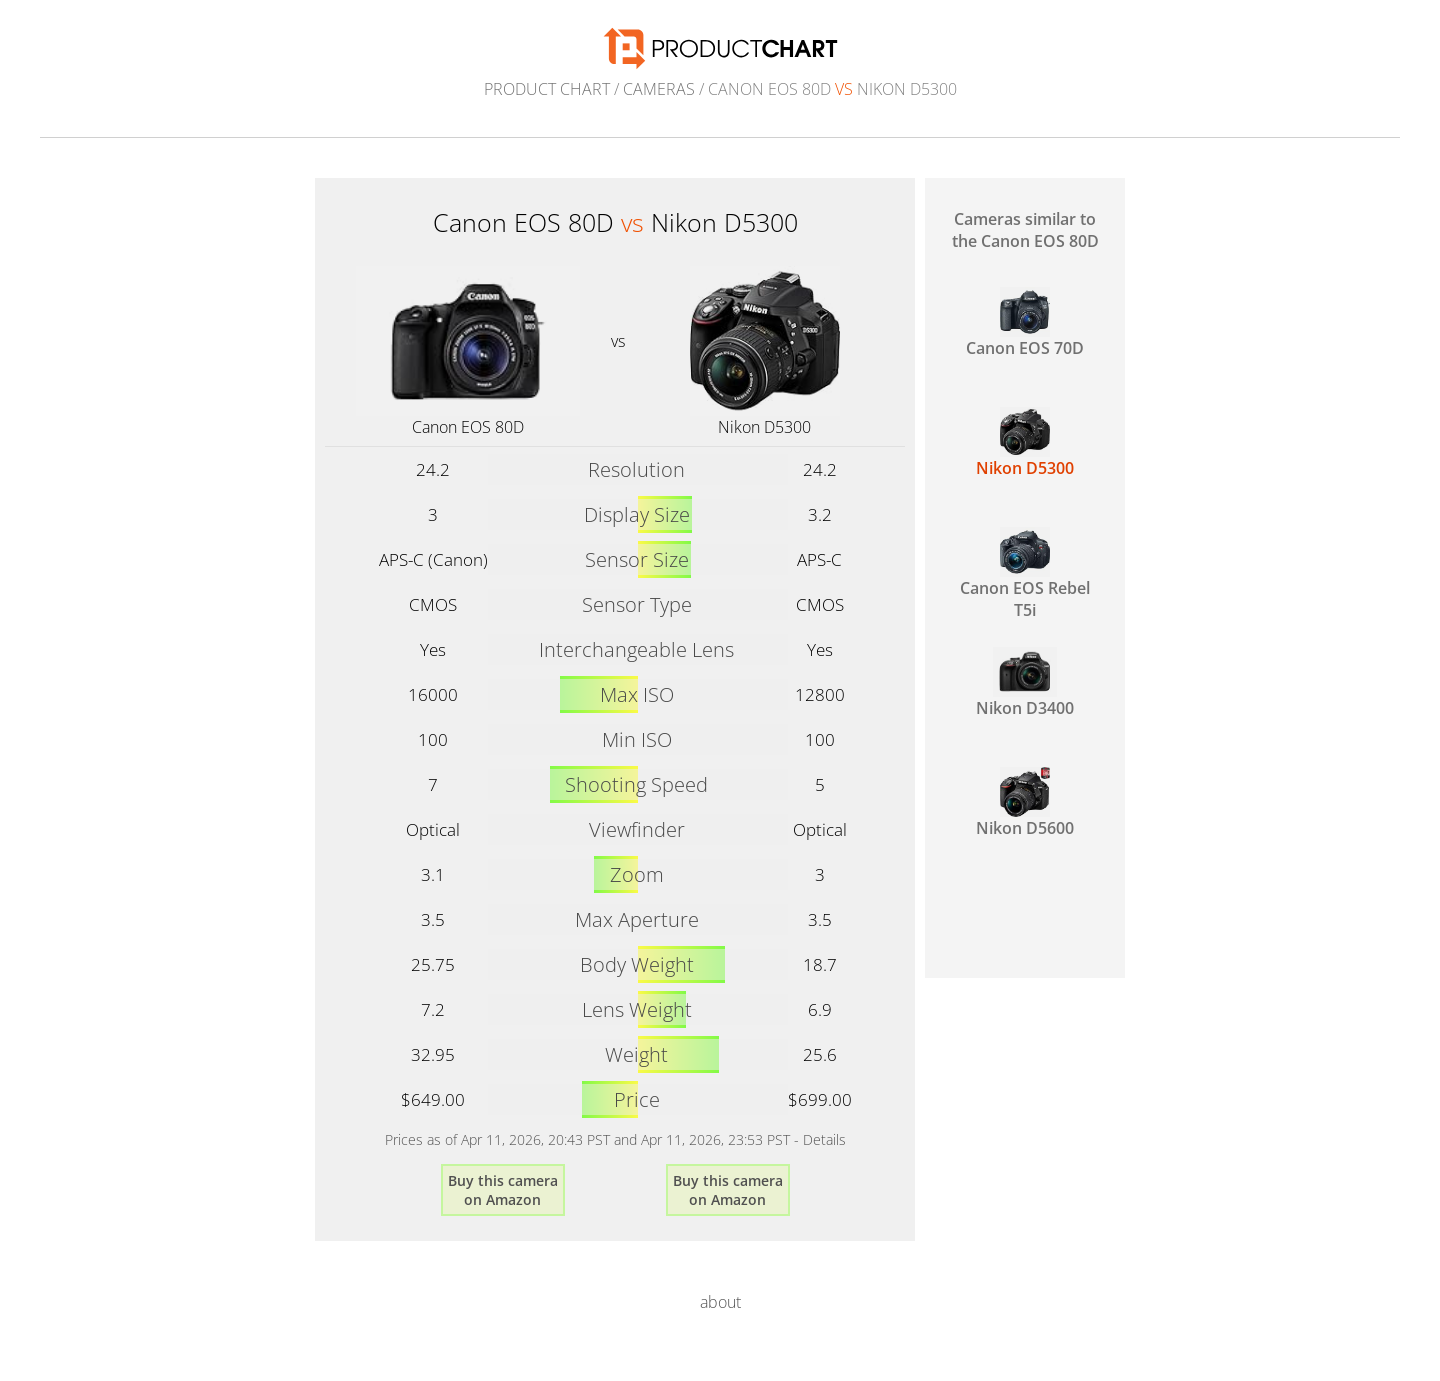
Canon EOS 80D (468, 427)
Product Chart (547, 89)
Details (824, 1139)
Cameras (659, 89)
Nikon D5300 (764, 427)
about (720, 1302)
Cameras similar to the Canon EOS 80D (1025, 230)
